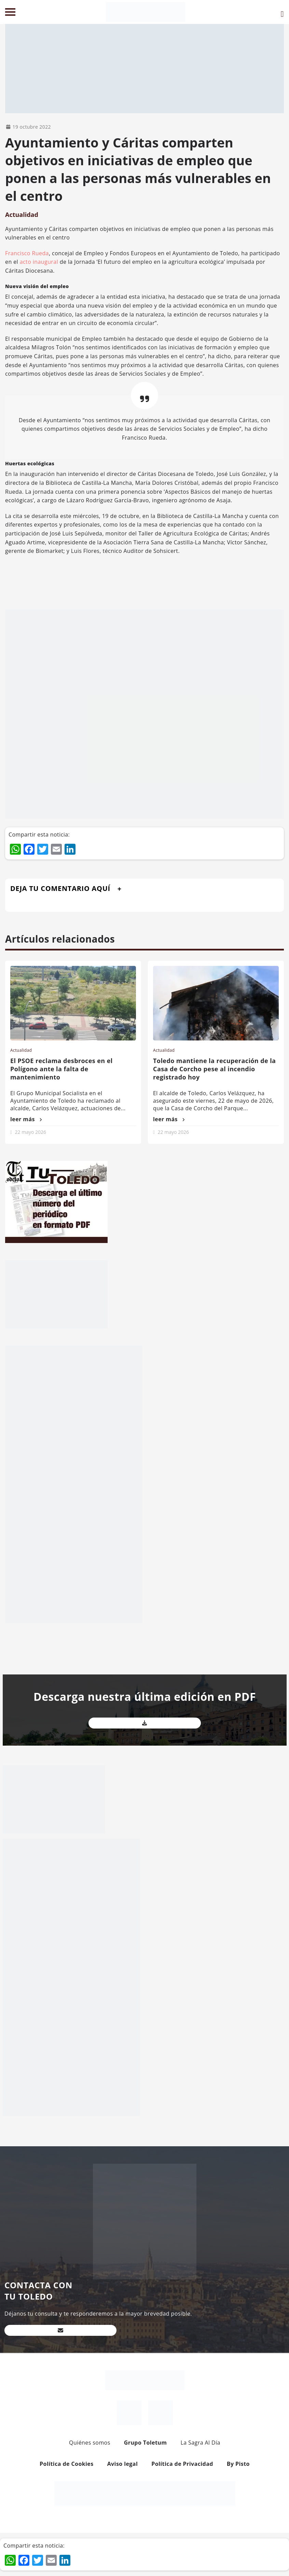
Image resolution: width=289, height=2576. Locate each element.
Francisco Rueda (27, 253)
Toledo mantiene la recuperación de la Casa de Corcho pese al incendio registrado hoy (214, 1069)
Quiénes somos (89, 2442)
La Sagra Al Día (200, 2442)
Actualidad (21, 214)
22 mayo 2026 (30, 1132)
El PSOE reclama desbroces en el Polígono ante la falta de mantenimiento (61, 1069)
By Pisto (238, 2464)
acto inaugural (39, 262)
